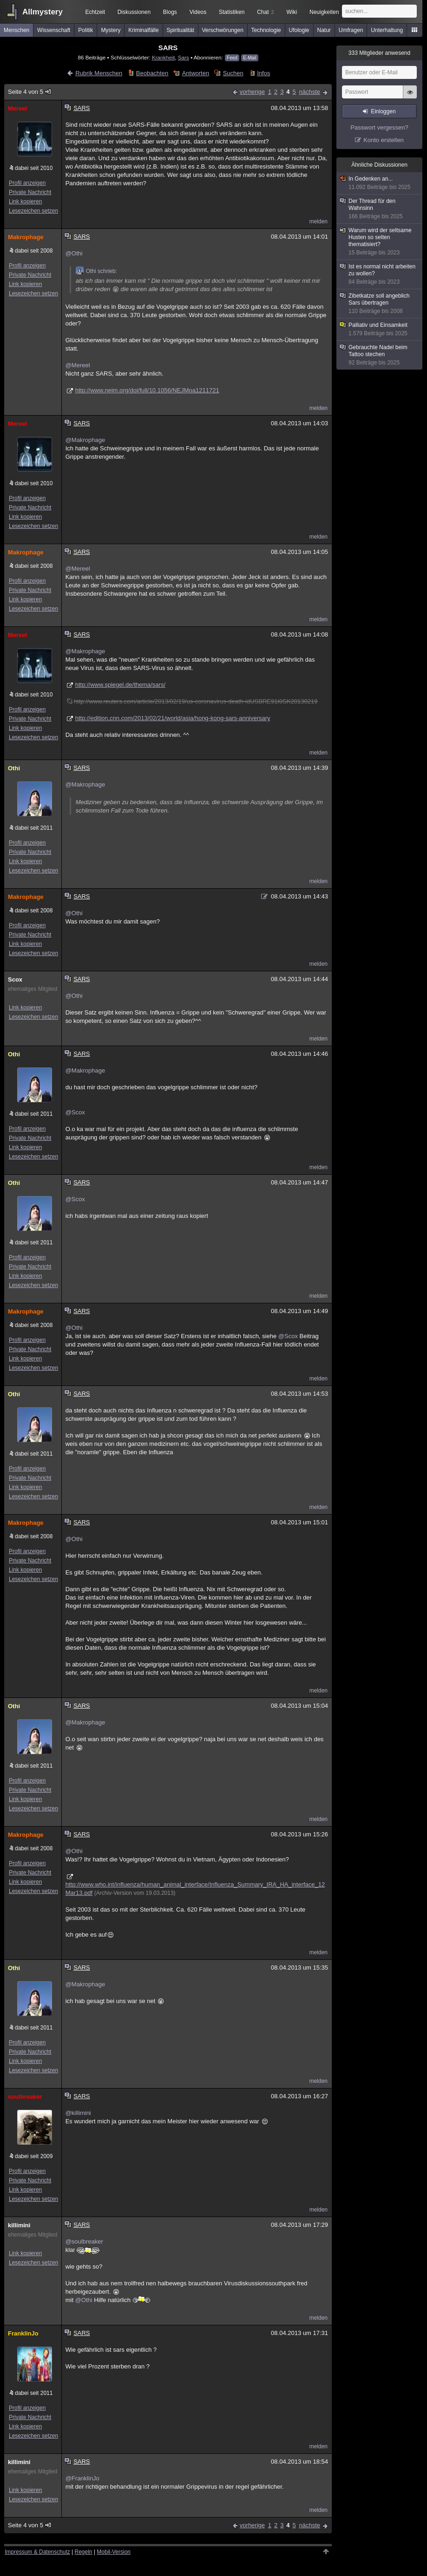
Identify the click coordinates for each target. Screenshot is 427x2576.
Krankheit (163, 57)
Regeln (83, 2552)
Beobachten (152, 73)
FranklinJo (23, 2333)
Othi (14, 768)
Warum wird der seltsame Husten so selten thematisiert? (380, 241)
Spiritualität (180, 30)
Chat (265, 12)
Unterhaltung (387, 30)
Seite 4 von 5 (30, 91)
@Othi (74, 253)
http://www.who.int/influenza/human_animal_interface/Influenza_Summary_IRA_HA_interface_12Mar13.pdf (195, 1888)
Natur (324, 30)
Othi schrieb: (96, 271)
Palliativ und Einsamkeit (380, 329)
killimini (19, 2225)
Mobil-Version (114, 2552)
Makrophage (26, 237)
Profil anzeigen (27, 183)
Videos (198, 12)
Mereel (17, 108)
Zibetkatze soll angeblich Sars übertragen (380, 304)
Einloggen (383, 111)
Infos (263, 73)
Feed (232, 57)
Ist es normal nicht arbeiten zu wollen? (380, 274)
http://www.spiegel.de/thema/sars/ (120, 684)
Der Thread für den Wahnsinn (380, 209)
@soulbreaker (84, 2241)
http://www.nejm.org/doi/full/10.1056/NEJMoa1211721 (147, 390)
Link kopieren (25, 201)
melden (318, 221)
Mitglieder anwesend (379, 53)
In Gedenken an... (380, 183)
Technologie (266, 30)
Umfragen (351, 30)
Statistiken (231, 12)
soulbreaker (25, 2096)
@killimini (78, 2112)
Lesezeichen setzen (33, 211)
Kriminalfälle (143, 30)
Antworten (196, 73)
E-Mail (249, 57)
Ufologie (299, 30)
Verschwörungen (222, 30)
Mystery (110, 30)
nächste (309, 91)
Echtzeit (95, 12)
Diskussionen (134, 12)
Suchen (233, 73)
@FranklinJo (82, 2478)
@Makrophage (85, 439)
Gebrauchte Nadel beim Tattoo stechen (380, 355)
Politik (85, 30)
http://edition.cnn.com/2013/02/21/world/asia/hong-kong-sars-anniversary (172, 718)
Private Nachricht (30, 192)
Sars (183, 57)
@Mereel (78, 365)
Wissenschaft (53, 30)
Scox (15, 979)
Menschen (16, 30)
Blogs (170, 12)
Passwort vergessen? (379, 127)
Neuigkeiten (324, 12)
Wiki (291, 12)
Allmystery (42, 11)
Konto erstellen (383, 140)
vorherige (252, 91)
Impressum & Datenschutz (37, 2552)
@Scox (75, 1112)
